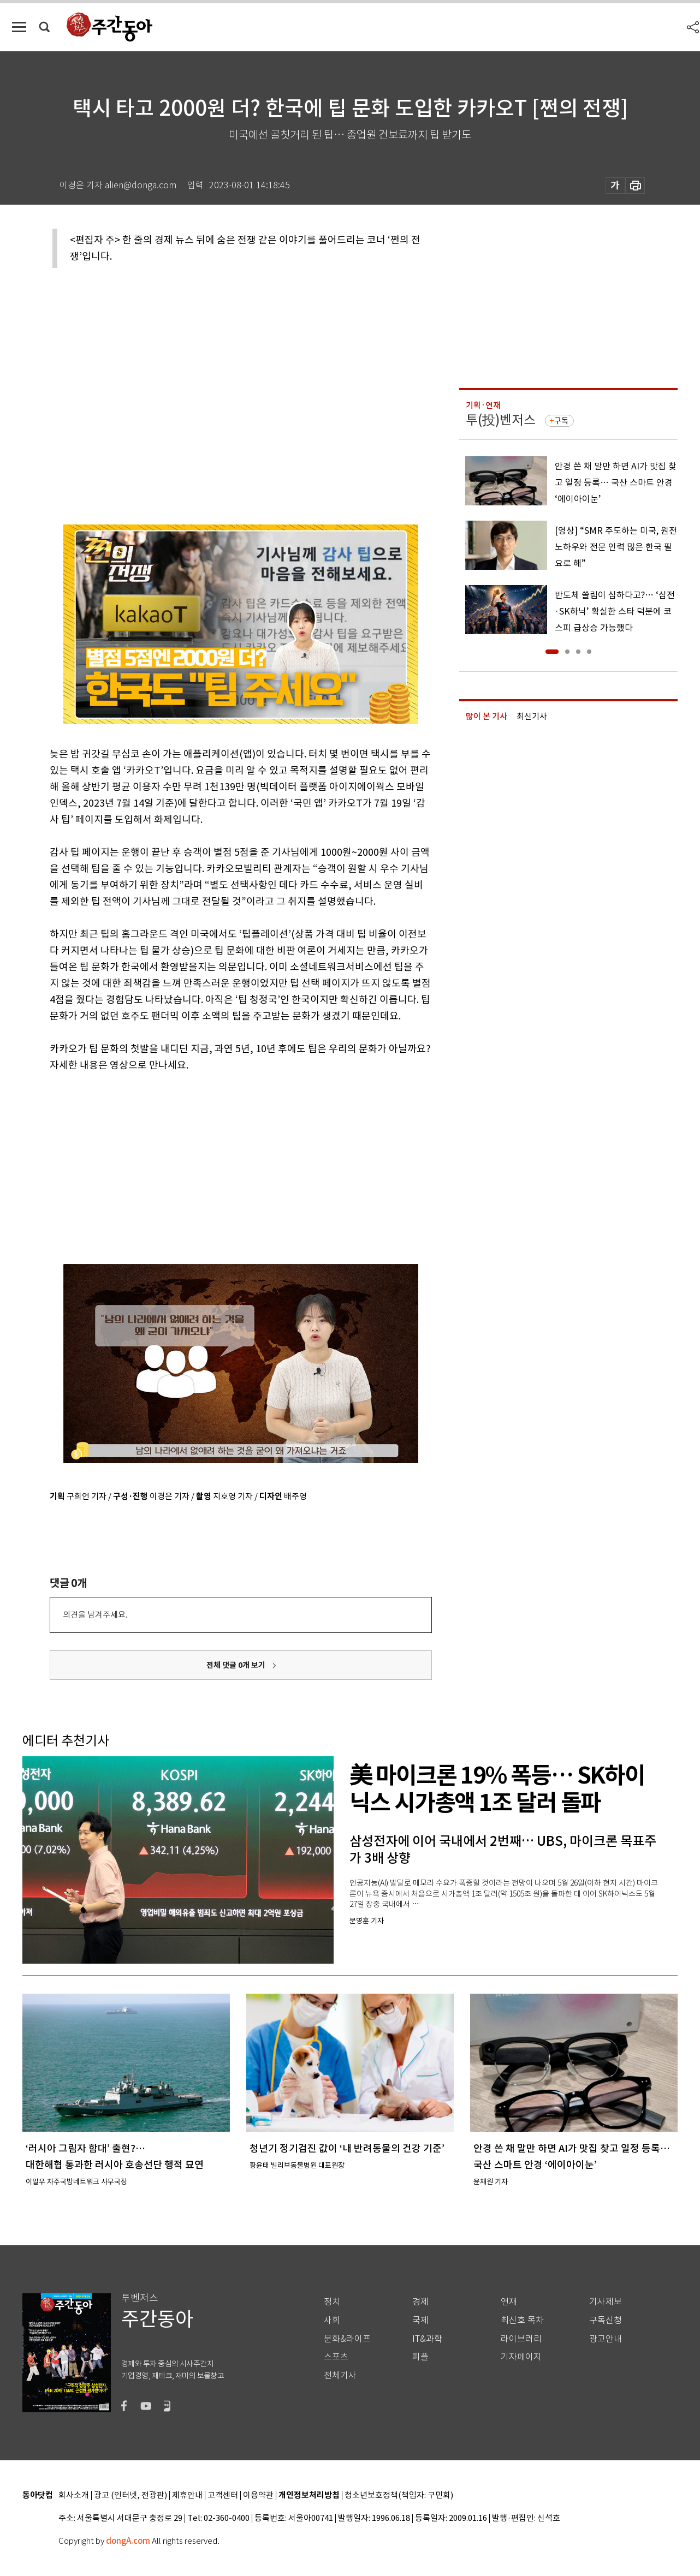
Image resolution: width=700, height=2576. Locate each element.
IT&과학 (427, 2339)
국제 (420, 2320)
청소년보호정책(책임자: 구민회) (399, 2495)
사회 (332, 2320)
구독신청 (605, 2320)
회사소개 (73, 2495)
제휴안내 (187, 2495)
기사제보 (605, 2302)
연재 (509, 2302)
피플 (420, 2357)
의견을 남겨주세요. (95, 1614)
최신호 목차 (522, 2320)
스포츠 (336, 2357)
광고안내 (605, 2339)
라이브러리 (521, 2339)
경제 (420, 2302)
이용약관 (258, 2495)
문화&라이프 (347, 2339)
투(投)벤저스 (501, 420)
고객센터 (222, 2495)
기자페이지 (521, 2357)
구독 (561, 421)
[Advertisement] (213, 1158)
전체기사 (340, 2375)
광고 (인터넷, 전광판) (130, 2495)
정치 (332, 2302)
